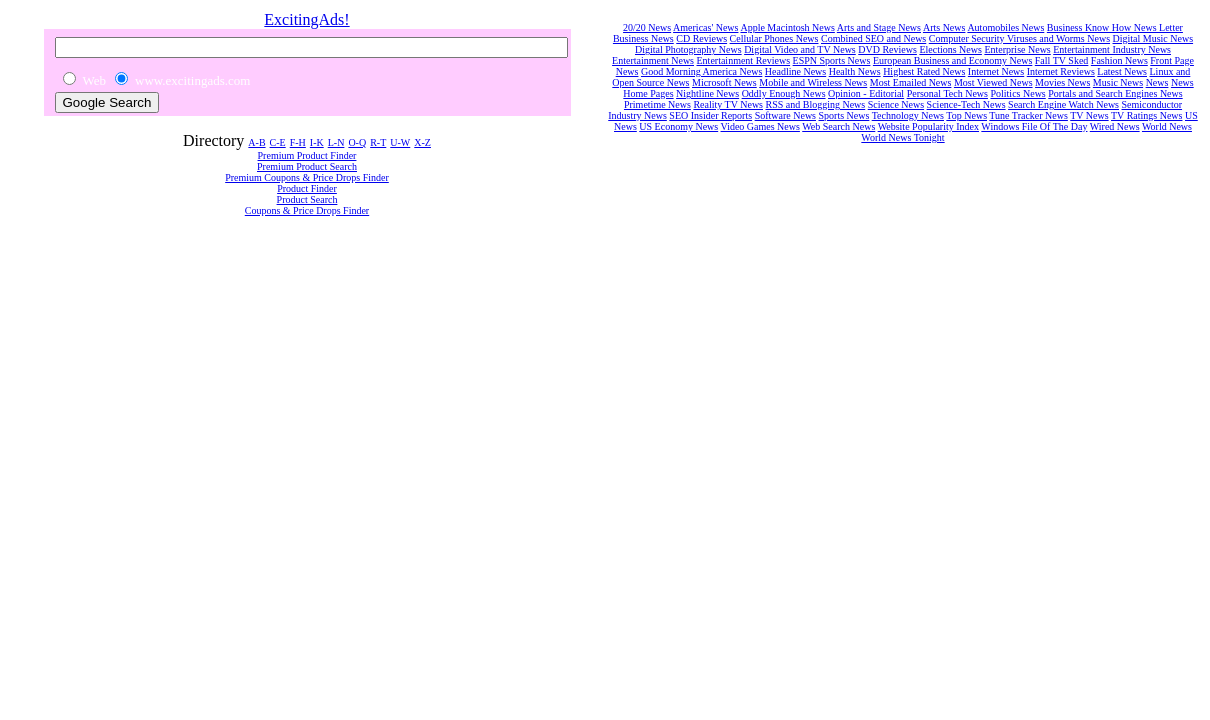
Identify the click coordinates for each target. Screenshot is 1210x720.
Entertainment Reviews (744, 60)
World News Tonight (902, 137)
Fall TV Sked (1062, 60)
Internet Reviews (1061, 71)
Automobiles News (1005, 27)
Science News (896, 104)
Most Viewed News (993, 82)
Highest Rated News (924, 71)
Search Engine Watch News (1063, 104)
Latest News (1122, 71)
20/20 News (647, 27)
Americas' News (705, 27)
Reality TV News (728, 104)
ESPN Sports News (832, 60)
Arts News (944, 27)
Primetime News (657, 104)
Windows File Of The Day (1034, 126)
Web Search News (838, 126)
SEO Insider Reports (710, 115)
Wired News (1115, 126)
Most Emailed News (911, 82)
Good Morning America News (701, 71)
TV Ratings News (1146, 115)
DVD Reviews (887, 49)
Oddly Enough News (784, 93)
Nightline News (707, 93)
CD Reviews (701, 38)
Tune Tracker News (1028, 115)
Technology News (908, 115)
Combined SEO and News (873, 38)
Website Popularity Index (928, 126)
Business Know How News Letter (1115, 27)
